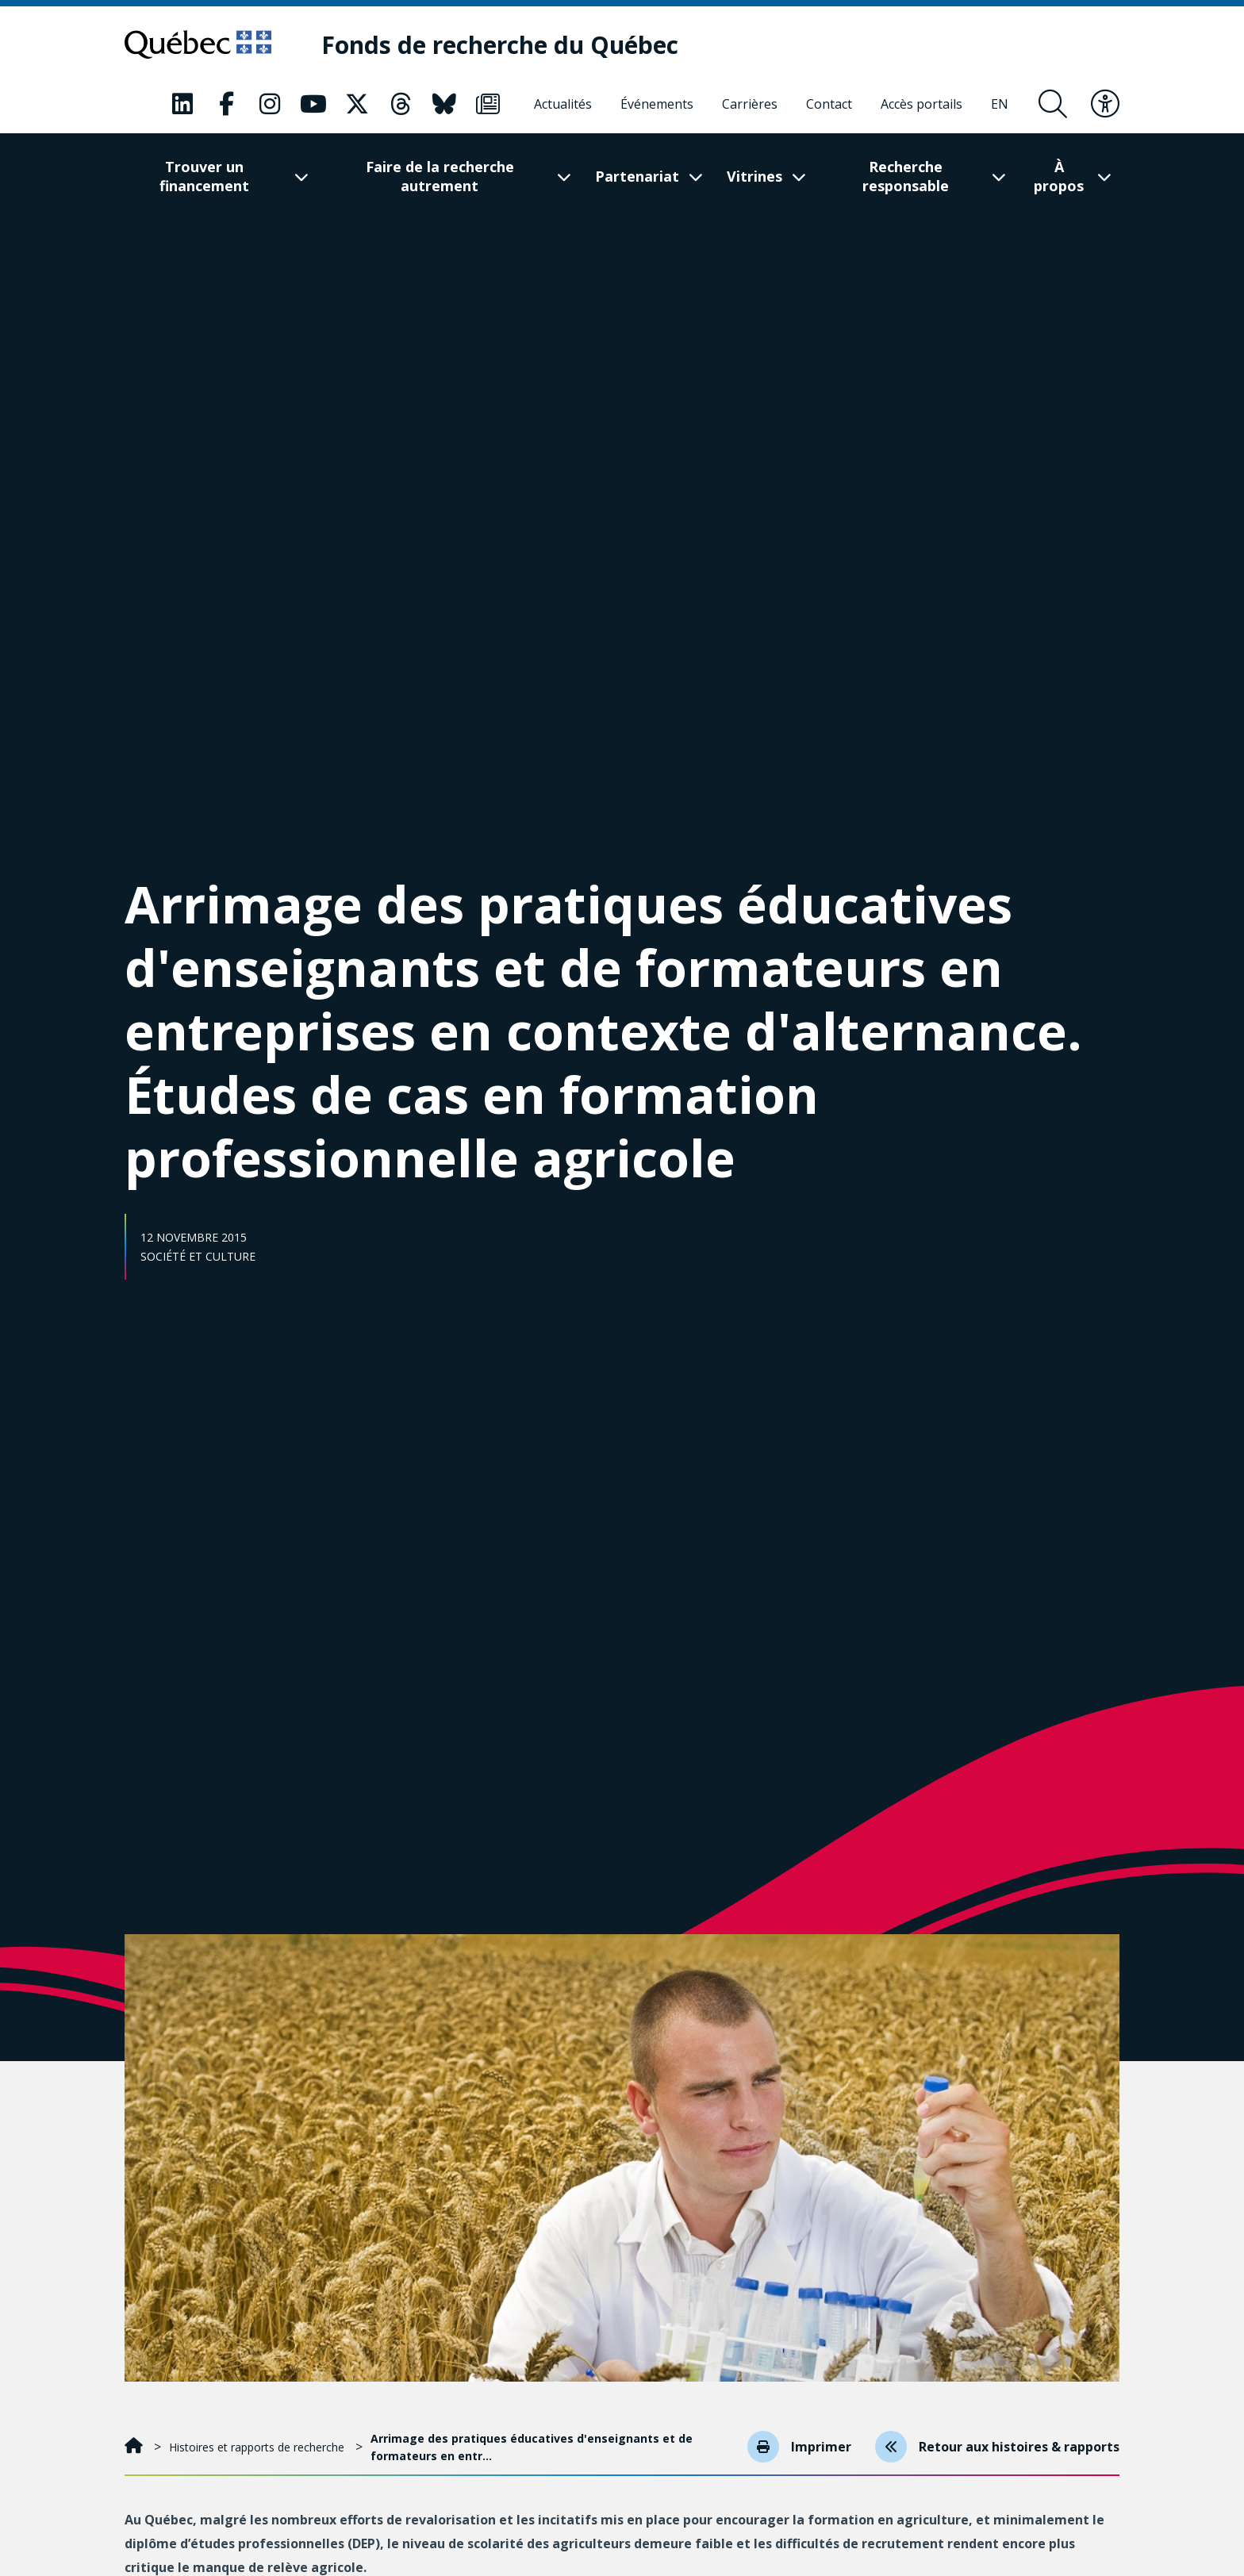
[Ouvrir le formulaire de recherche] (1053, 104)
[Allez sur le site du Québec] (198, 44)
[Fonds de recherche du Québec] (499, 45)
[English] (1000, 104)
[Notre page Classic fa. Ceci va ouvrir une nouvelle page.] (182, 104)
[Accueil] (135, 2447)
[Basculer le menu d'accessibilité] (1105, 104)
